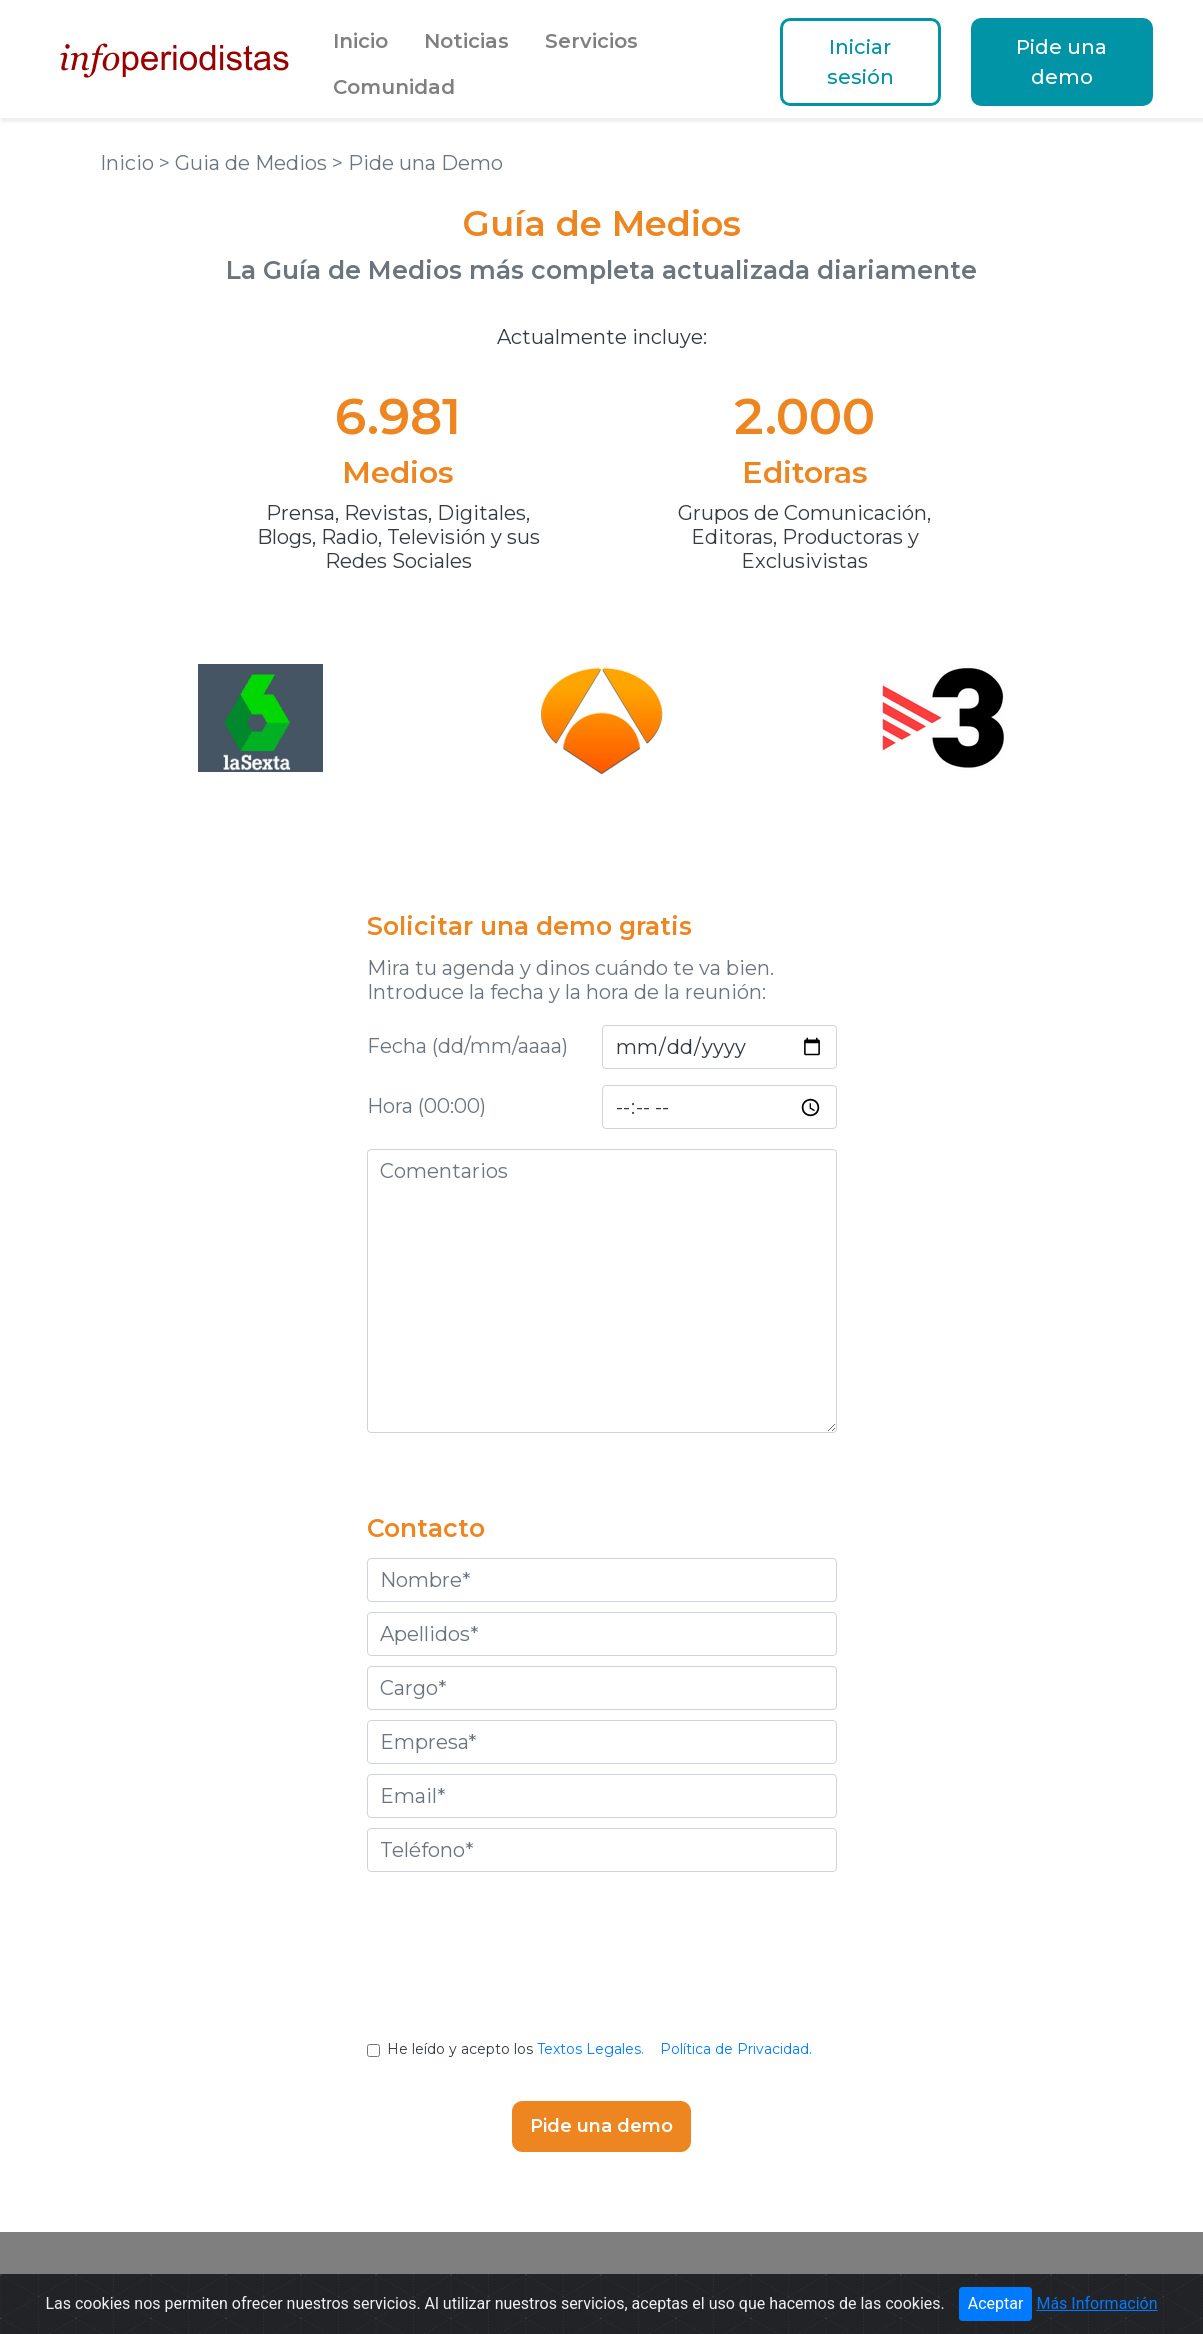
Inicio (360, 41)
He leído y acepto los (601, 2049)
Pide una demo (1061, 62)
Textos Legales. (590, 2049)
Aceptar (996, 2303)
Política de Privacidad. (736, 2049)
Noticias (466, 41)
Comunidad (394, 87)
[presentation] (602, 1971)
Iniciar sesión (860, 62)
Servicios (591, 41)
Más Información (1096, 2303)
